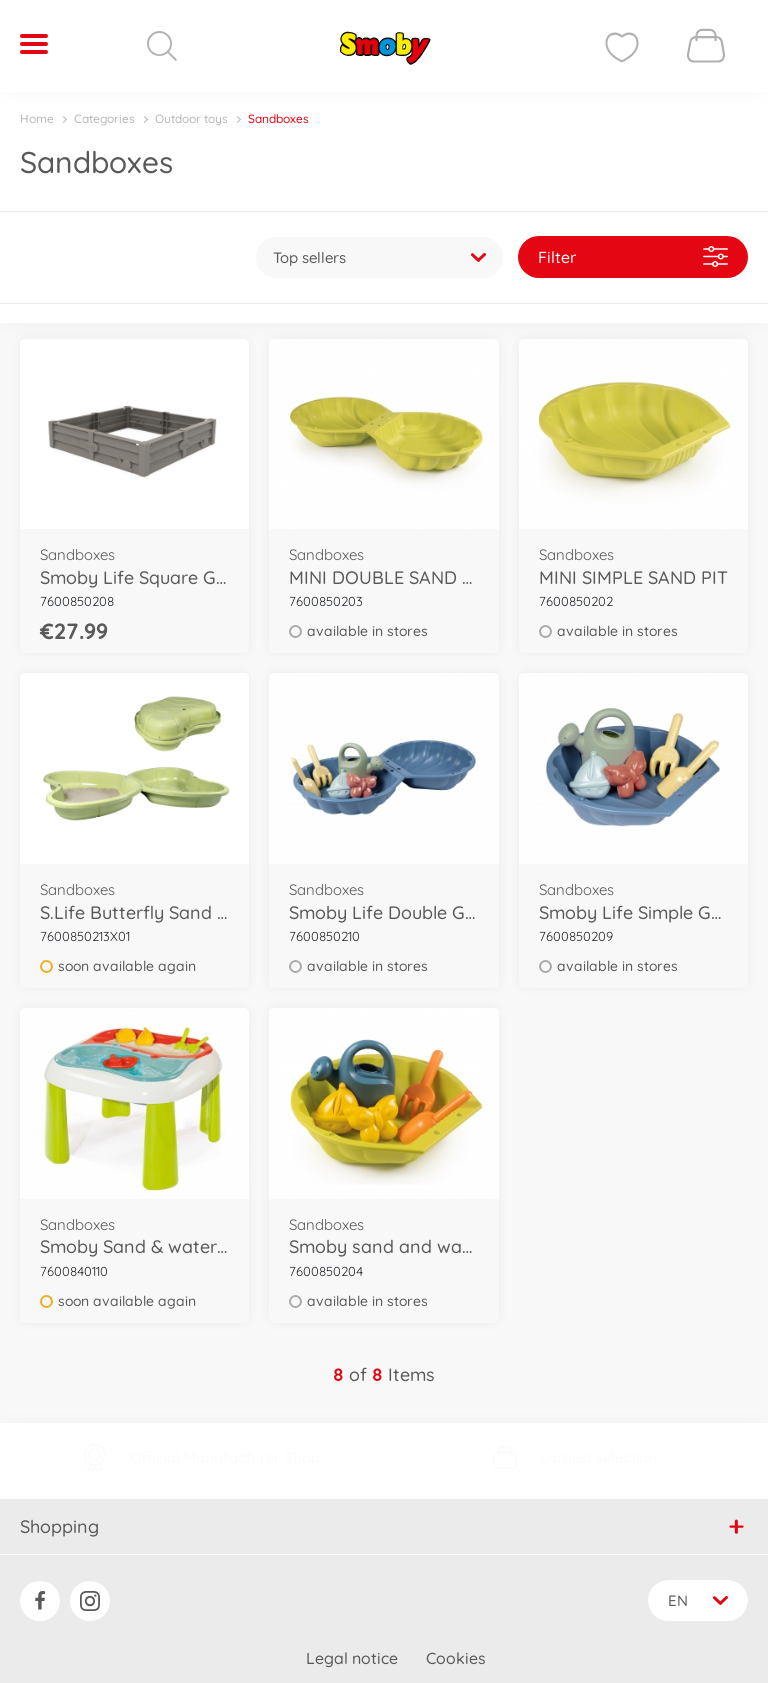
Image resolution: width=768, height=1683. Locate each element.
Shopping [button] (382, 1512)
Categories (104, 118)
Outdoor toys (191, 118)
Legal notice (352, 1646)
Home (37, 118)
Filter (633, 249)
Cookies (456, 1646)
